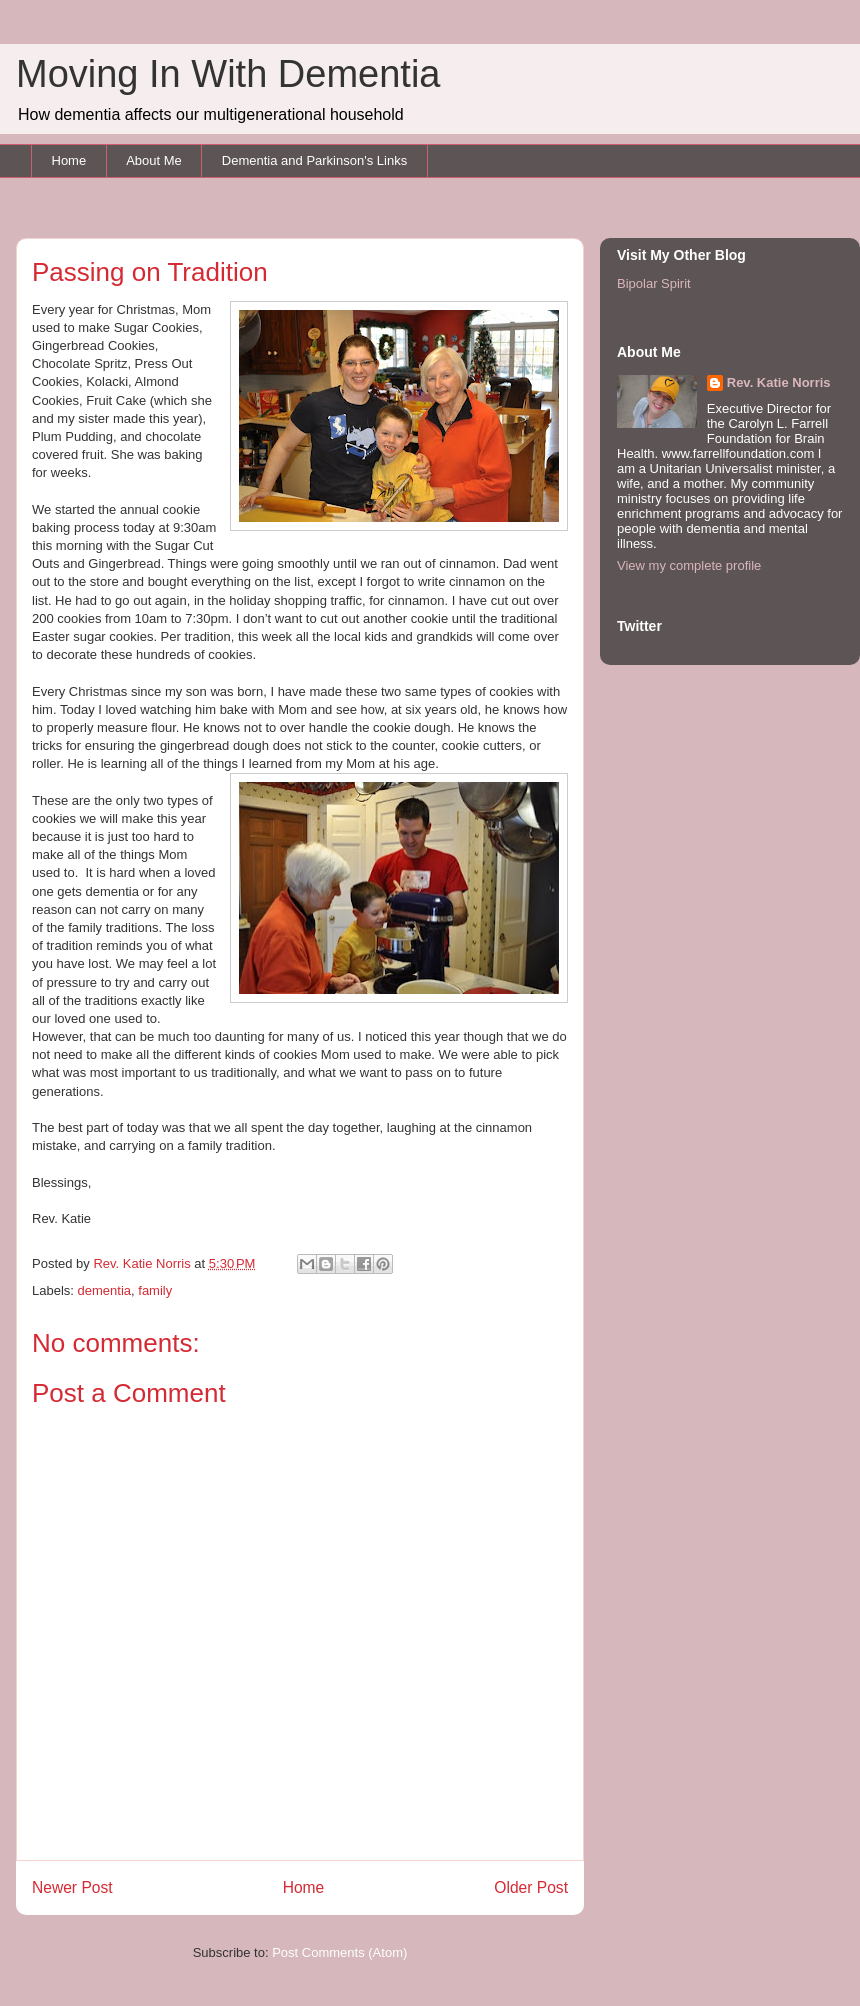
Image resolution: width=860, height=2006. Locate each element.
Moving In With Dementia (228, 74)
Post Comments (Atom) (339, 1952)
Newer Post (72, 1887)
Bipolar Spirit (654, 283)
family (155, 1290)
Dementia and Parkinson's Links (314, 160)
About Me (154, 160)
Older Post (531, 1887)
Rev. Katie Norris (779, 382)
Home (69, 160)
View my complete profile (689, 565)
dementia (104, 1290)
